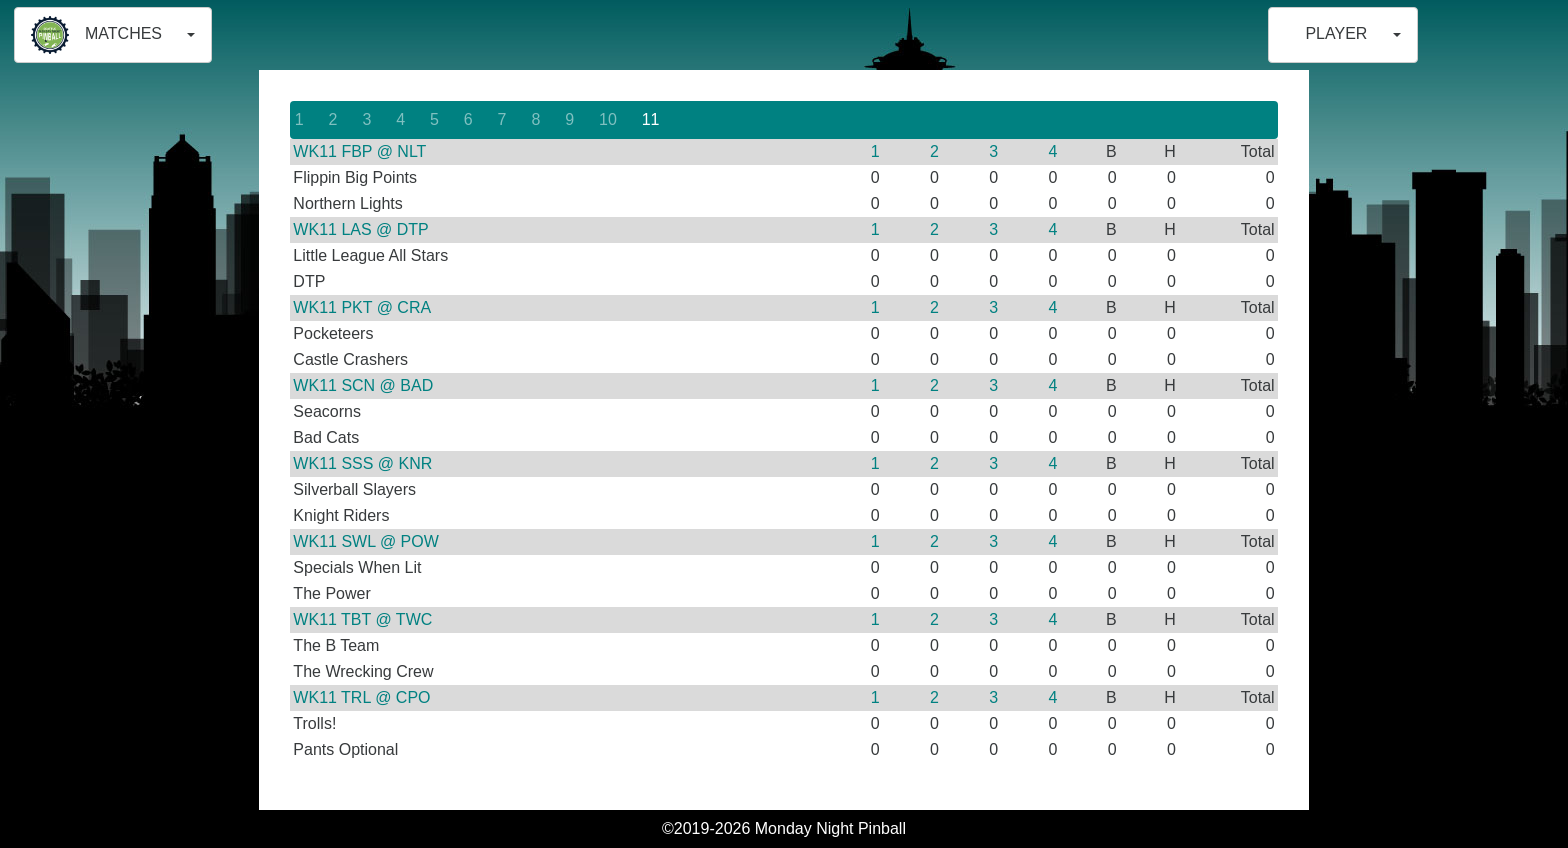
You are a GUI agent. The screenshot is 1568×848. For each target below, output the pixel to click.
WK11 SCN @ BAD (363, 385)
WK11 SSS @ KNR (362, 463)
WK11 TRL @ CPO (361, 697)
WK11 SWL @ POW (365, 541)
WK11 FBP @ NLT (359, 151)
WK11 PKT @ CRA (362, 307)
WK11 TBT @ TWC (362, 619)
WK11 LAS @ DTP (360, 229)
